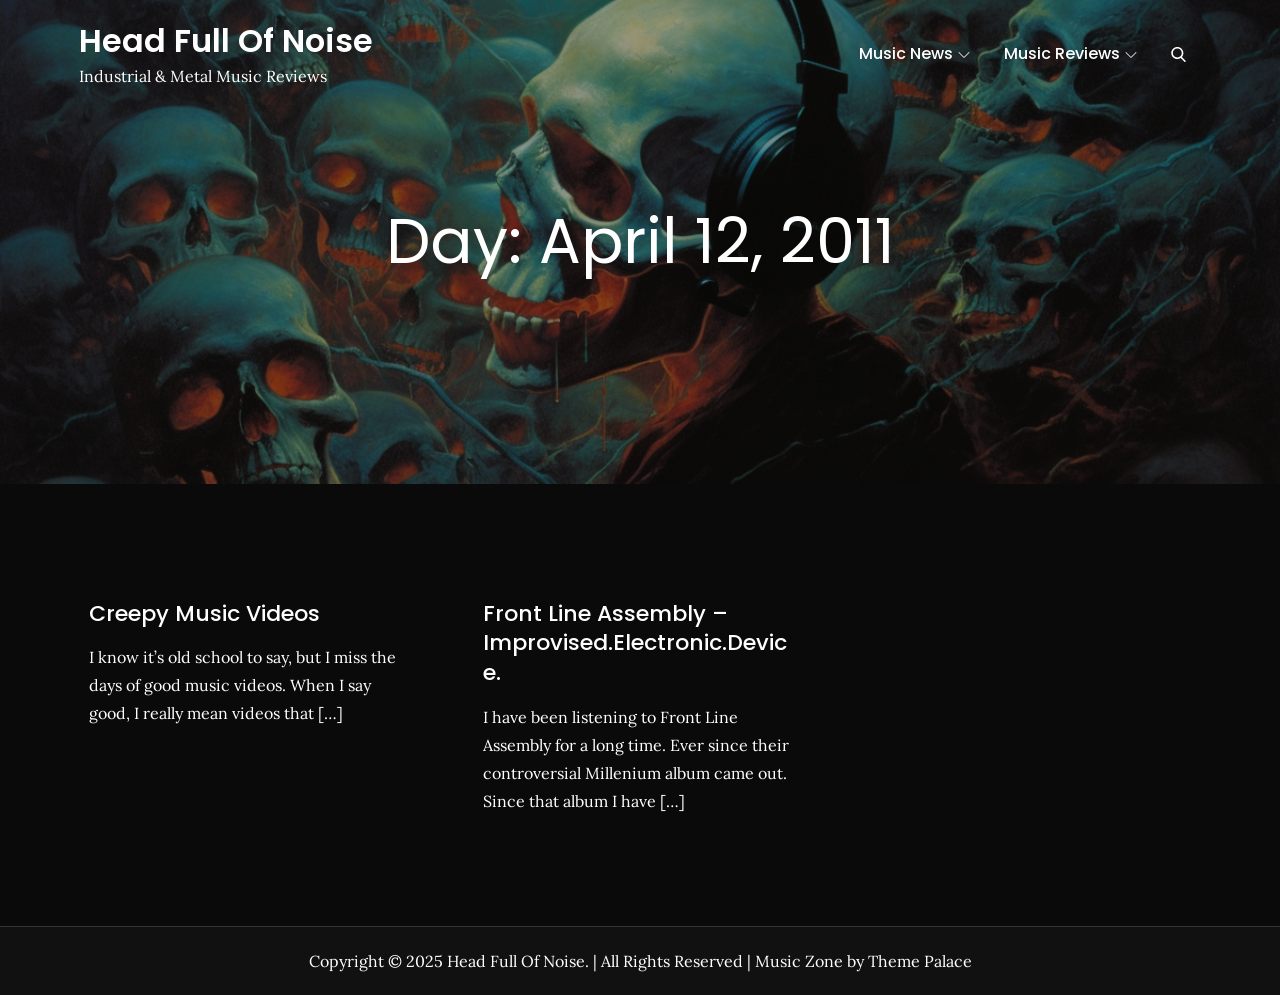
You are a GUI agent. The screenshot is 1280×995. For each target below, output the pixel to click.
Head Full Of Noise (226, 40)
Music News (914, 53)
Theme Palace (920, 961)
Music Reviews (1070, 53)
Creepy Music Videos (204, 613)
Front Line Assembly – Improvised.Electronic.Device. (635, 643)
